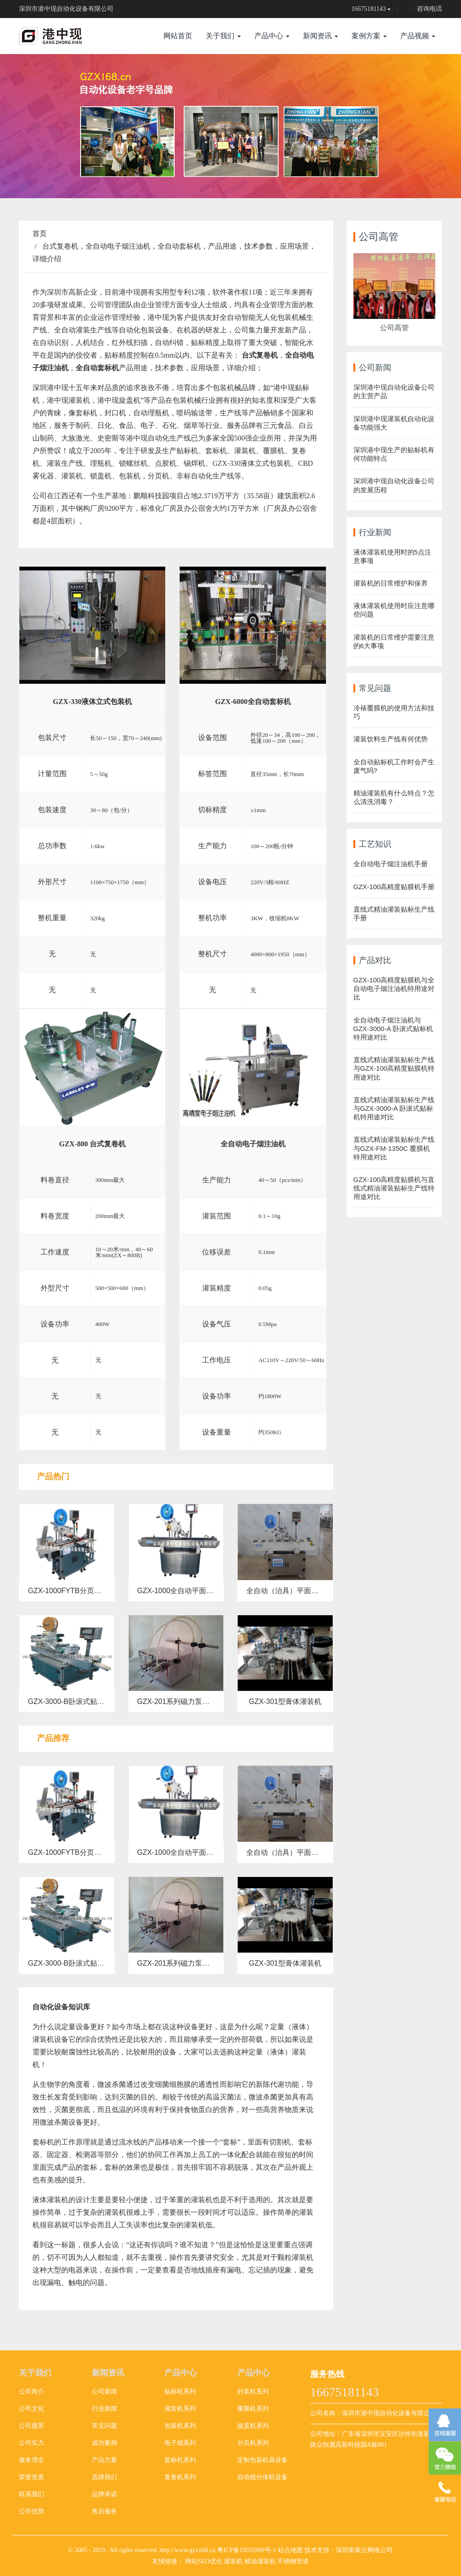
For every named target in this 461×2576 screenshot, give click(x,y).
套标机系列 (180, 2460)
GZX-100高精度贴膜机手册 (394, 886)
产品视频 (417, 36)
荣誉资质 (31, 2477)
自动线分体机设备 (262, 2477)
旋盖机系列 (253, 2425)
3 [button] (241, 184)
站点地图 (290, 2550)
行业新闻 (104, 2408)
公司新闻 (104, 2391)
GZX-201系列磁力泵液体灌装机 (188, 1701)
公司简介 (31, 2391)
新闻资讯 (320, 36)
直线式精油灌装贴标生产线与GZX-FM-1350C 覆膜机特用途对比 (393, 1148)
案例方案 (369, 36)
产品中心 (271, 36)
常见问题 (104, 2425)
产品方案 (104, 2460)
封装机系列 (253, 2391)
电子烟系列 (180, 2443)
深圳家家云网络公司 (364, 2550)
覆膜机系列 (253, 2408)
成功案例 (104, 2443)
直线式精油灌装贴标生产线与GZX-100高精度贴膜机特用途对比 (394, 1068)
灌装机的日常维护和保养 (390, 583)
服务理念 (31, 2460)
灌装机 (233, 2561)
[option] (230, 126)
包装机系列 (180, 2425)
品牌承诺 (104, 2494)
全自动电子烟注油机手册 (390, 864)
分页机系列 (253, 2443)
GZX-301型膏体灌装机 (285, 1701)
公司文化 (31, 2408)
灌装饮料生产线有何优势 (390, 739)
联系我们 (31, 2494)
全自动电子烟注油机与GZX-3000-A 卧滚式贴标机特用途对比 (393, 1028)
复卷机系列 (180, 2477)
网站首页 (177, 36)
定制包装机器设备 (262, 2460)
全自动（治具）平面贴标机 (289, 1591)
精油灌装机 (260, 2561)
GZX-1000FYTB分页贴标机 (72, 1591)
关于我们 (223, 36)
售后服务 (104, 2511)
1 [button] (219, 184)
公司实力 (31, 2443)
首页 (39, 233)
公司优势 (31, 2511)
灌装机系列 (180, 2408)
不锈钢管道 (293, 2561)
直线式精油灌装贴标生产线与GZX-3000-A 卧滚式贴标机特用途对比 (393, 1108)
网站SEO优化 (203, 2561)
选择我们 (104, 2477)
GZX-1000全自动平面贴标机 (182, 1591)
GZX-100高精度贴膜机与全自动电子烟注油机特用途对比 (394, 988)
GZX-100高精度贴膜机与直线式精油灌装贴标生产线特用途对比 (394, 1188)
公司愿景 (31, 2425)
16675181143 (369, 8)
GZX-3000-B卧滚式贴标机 (70, 1701)
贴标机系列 (180, 2391)
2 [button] (230, 184)
